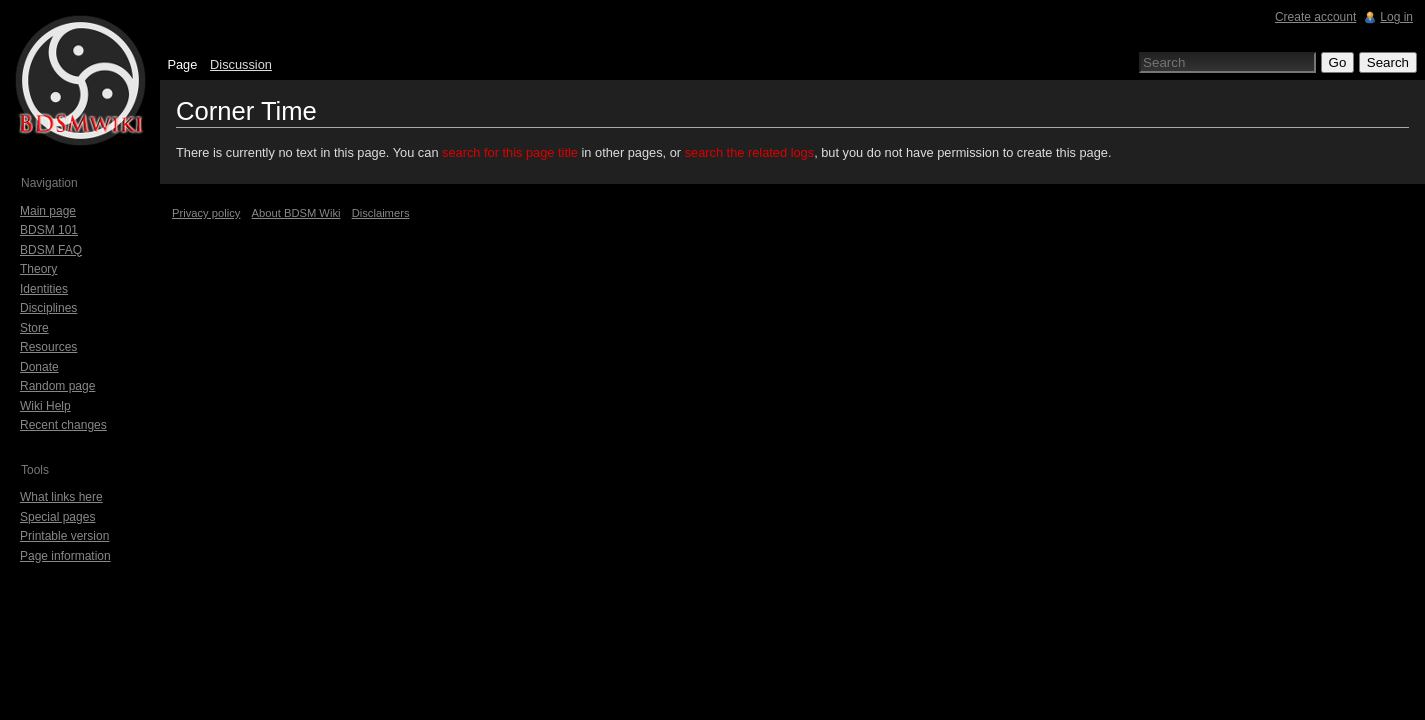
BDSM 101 (49, 230)
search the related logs (749, 152)
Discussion (241, 64)
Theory (38, 269)
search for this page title (510, 152)
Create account (1315, 17)
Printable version (64, 536)
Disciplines (48, 308)
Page (182, 64)
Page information (65, 556)
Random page (57, 386)
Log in (1396, 17)
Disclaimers (381, 213)
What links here (61, 497)
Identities (44, 289)
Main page (48, 211)
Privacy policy (206, 213)
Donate (39, 367)
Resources (48, 347)
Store (34, 328)
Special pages (57, 517)
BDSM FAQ (51, 250)
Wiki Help (45, 406)
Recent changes (63, 425)
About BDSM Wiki (296, 213)
